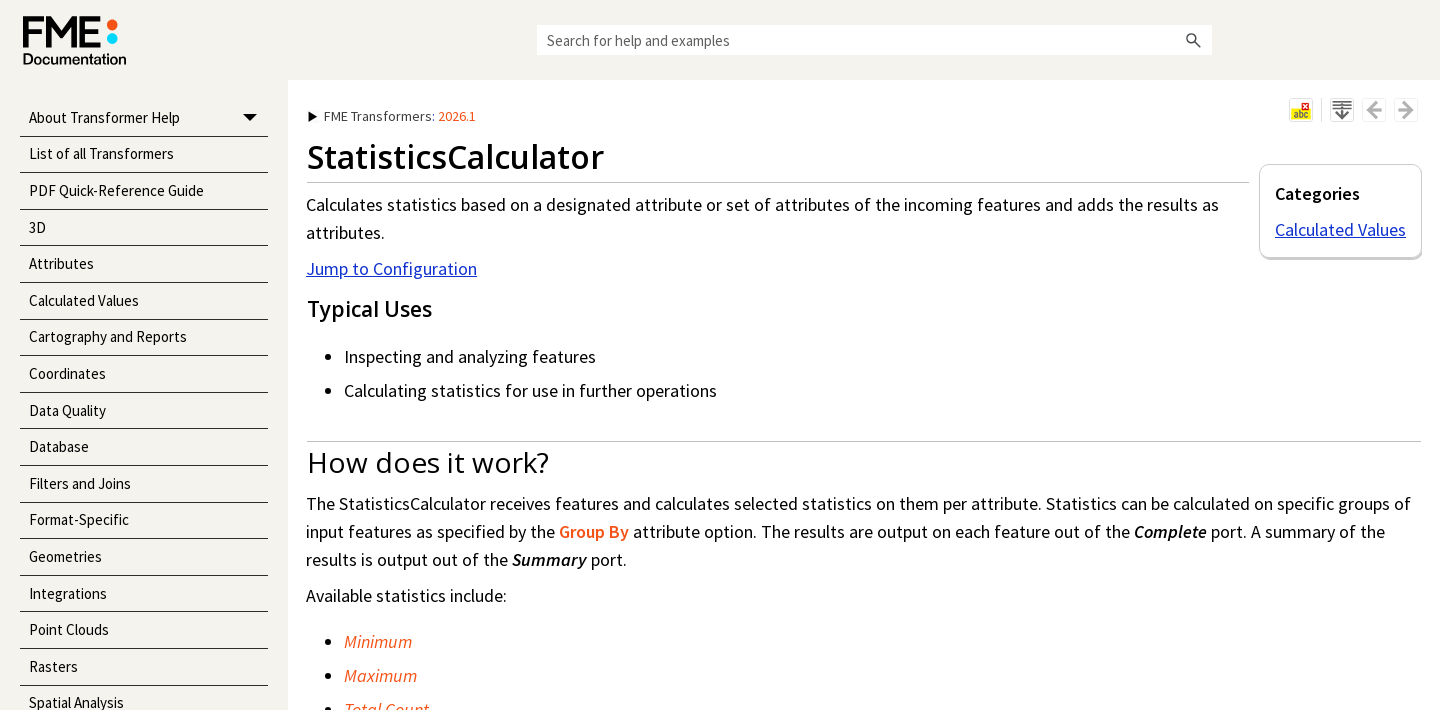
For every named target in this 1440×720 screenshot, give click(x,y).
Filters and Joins (80, 483)
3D (37, 227)
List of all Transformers (101, 153)
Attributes (61, 263)
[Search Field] (874, 40)
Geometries (65, 556)
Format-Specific (79, 519)
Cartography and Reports (108, 336)
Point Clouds (69, 629)
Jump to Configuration (391, 268)
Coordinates (67, 373)
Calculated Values (84, 300)
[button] (1194, 40)
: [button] (392, 116)
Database (59, 446)
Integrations (68, 593)
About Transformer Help (148, 118)
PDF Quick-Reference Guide (116, 190)
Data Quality (67, 410)
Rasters (53, 666)
